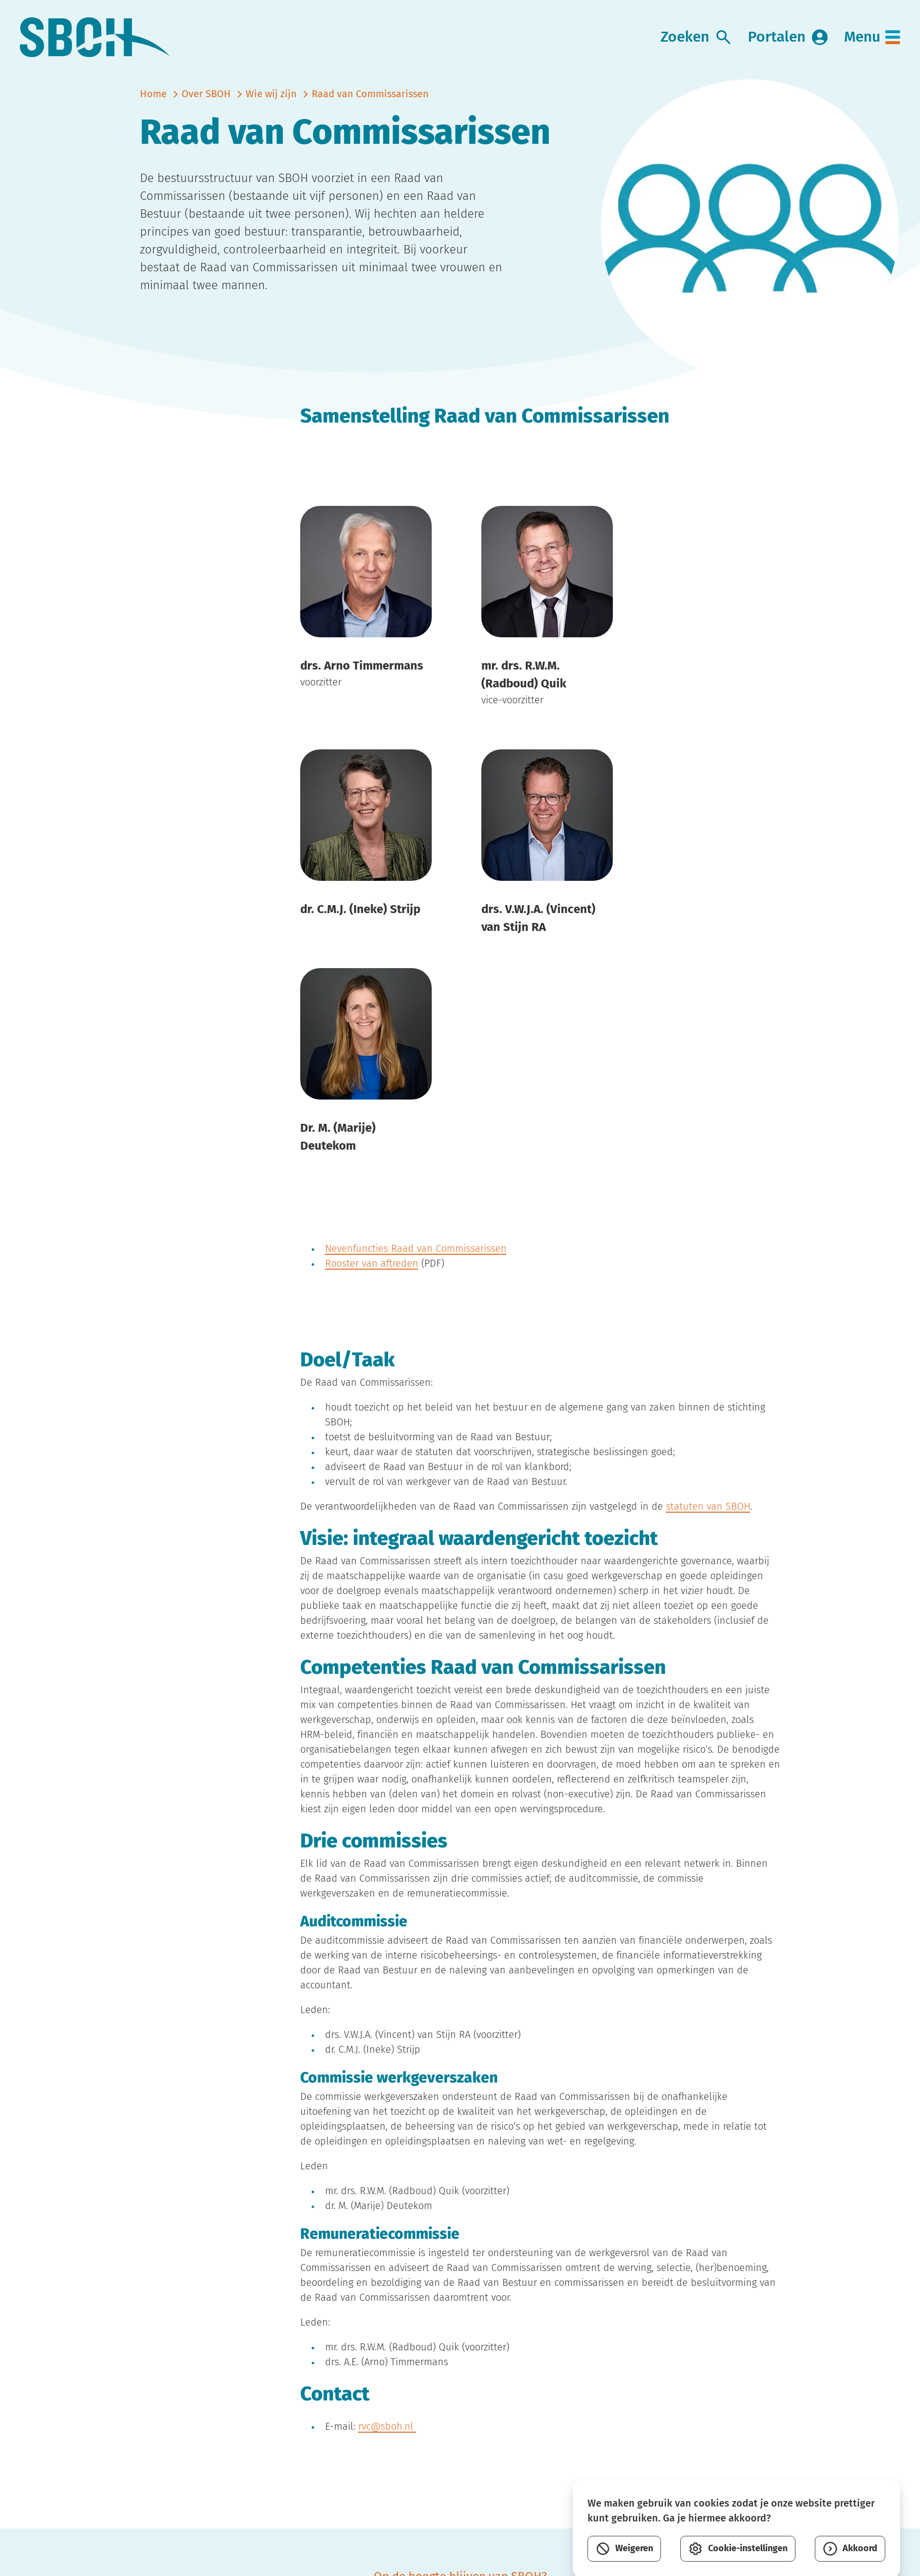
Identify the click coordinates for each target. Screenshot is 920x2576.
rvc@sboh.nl (387, 2427)
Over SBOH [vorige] (206, 94)
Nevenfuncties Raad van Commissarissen (416, 1249)
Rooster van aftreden (371, 1264)
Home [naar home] (153, 94)
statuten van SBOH (708, 1507)
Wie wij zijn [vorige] (271, 94)
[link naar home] (95, 37)
